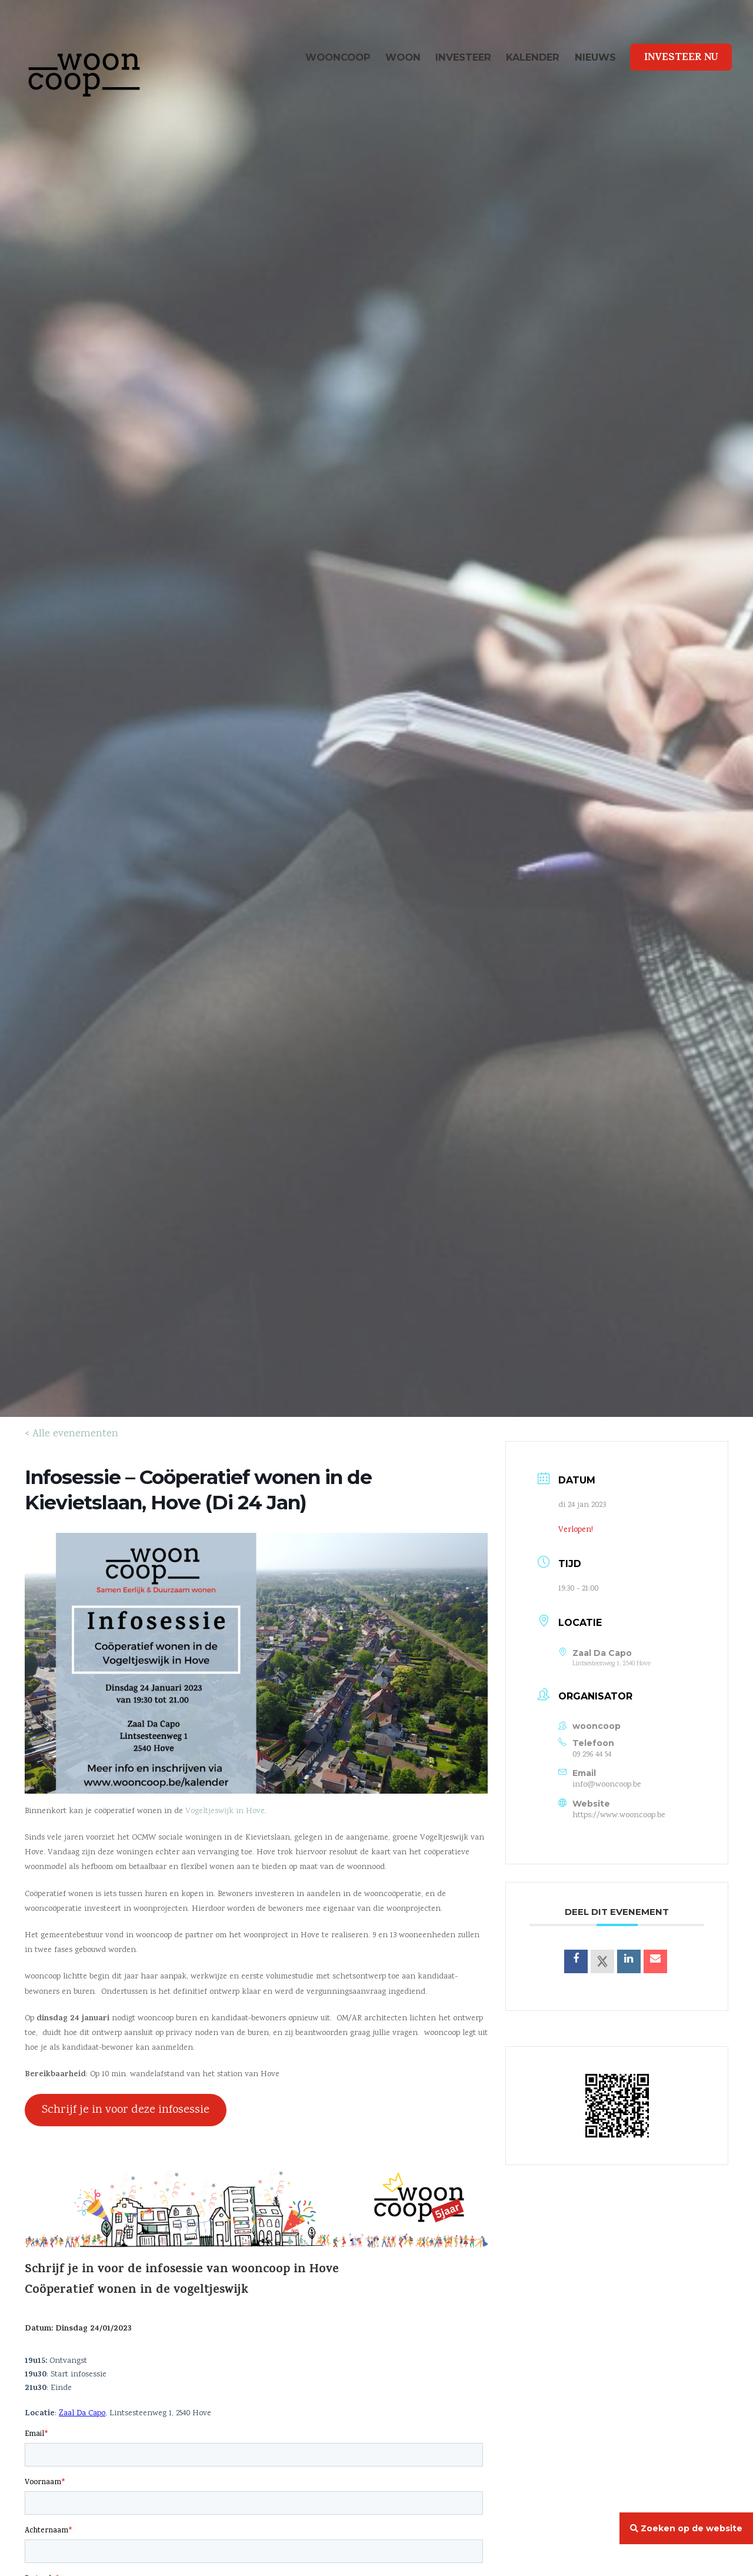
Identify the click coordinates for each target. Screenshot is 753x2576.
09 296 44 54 (591, 1755)
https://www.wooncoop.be (618, 1815)
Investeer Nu (681, 58)
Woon (403, 57)
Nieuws (595, 57)
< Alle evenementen (71, 1434)
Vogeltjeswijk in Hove (225, 1811)
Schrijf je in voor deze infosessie (125, 2110)
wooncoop (338, 57)
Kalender (532, 57)
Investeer (463, 57)
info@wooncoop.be (606, 1785)
